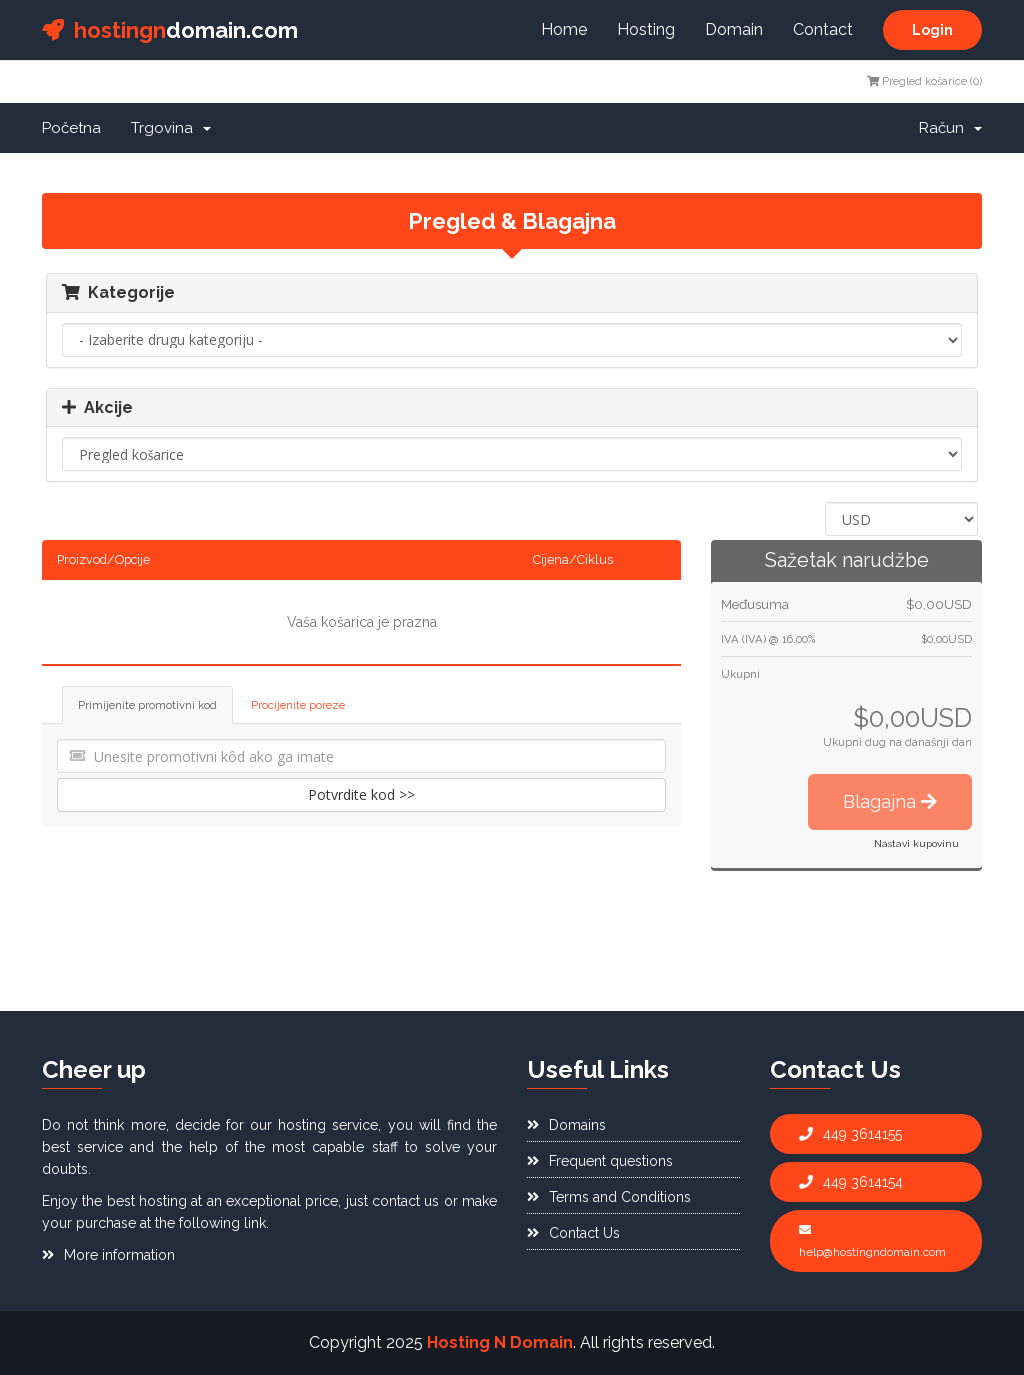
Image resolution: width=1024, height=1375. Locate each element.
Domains (566, 1125)
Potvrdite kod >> (361, 794)
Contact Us (573, 1233)
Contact (823, 29)
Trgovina (171, 128)
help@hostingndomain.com (872, 1241)
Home (564, 29)
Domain (734, 29)
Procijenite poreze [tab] (298, 705)
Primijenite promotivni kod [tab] (147, 705)
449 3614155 (850, 1134)
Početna (71, 128)
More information (108, 1255)
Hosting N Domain (500, 1342)
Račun (950, 128)
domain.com (170, 30)
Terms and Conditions (609, 1197)
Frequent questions (600, 1161)
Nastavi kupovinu (916, 843)
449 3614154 (851, 1182)
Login (932, 30)
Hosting (646, 29)
